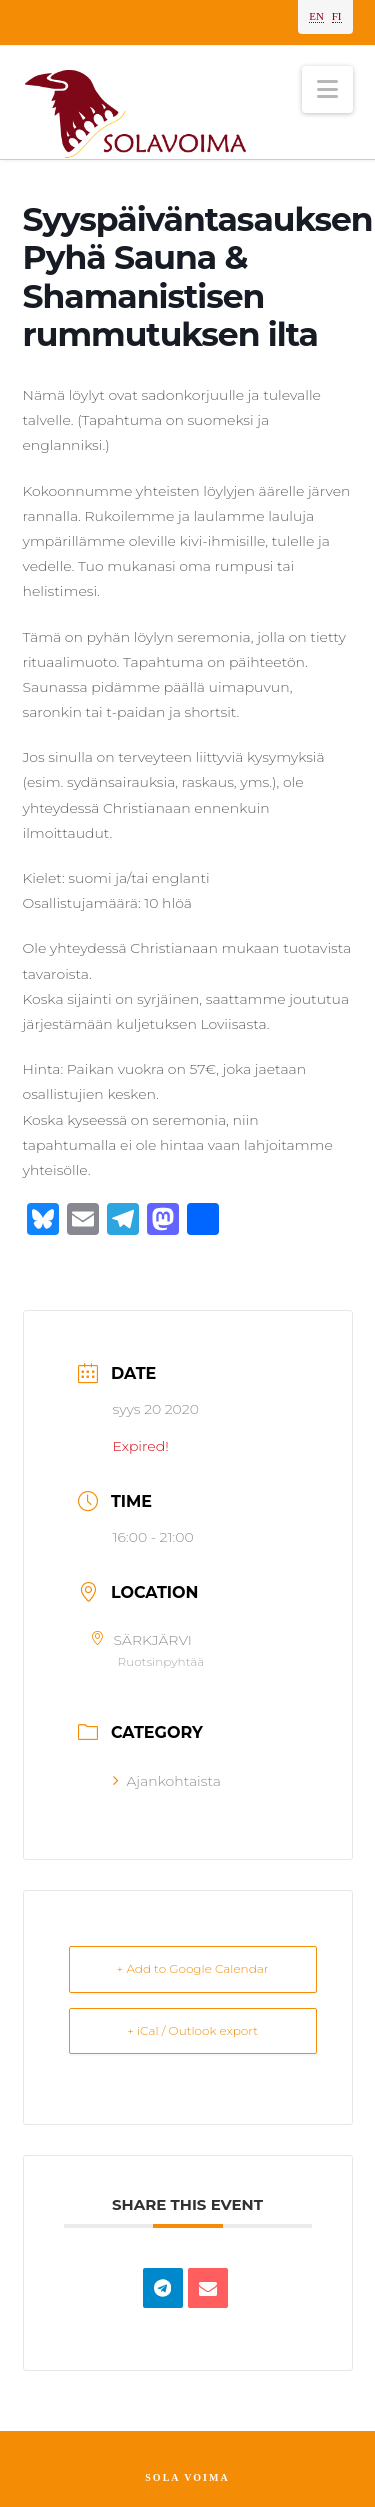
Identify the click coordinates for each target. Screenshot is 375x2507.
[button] (327, 89)
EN (316, 16)
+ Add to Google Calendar (193, 1968)
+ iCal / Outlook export (192, 2030)
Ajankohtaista (167, 1781)
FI (337, 16)
